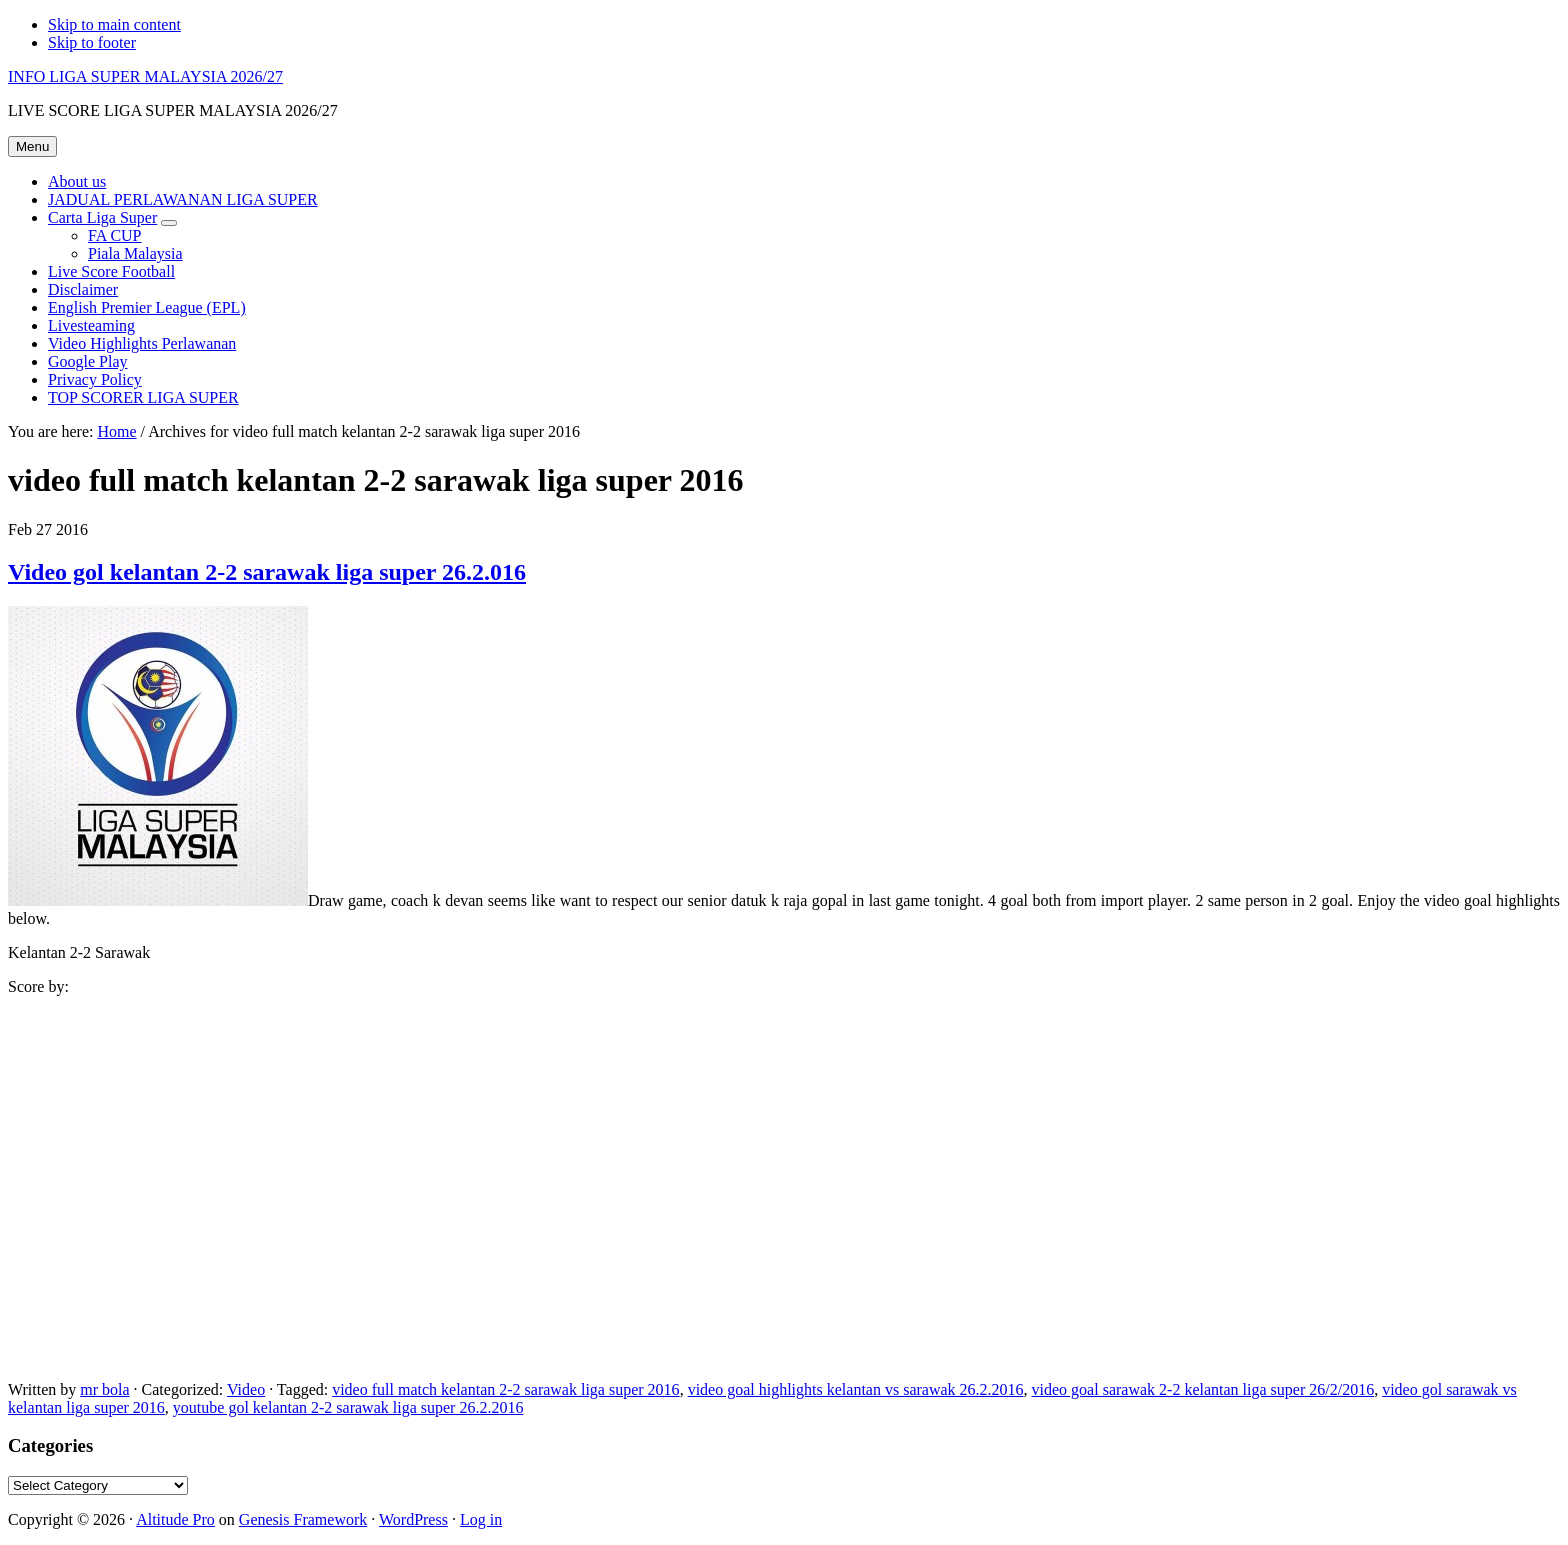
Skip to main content (114, 24)
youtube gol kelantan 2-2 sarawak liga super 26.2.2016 (348, 1407)
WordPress (413, 1519)
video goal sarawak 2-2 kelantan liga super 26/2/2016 (1203, 1389)
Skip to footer (92, 42)
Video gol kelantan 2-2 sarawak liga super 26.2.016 (267, 572)
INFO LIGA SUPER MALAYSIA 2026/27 (145, 76)
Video (246, 1389)
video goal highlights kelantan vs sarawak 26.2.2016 (856, 1389)
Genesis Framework (303, 1519)
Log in (481, 1519)
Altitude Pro (175, 1519)
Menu (32, 146)
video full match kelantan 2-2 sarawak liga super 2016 (505, 1389)
